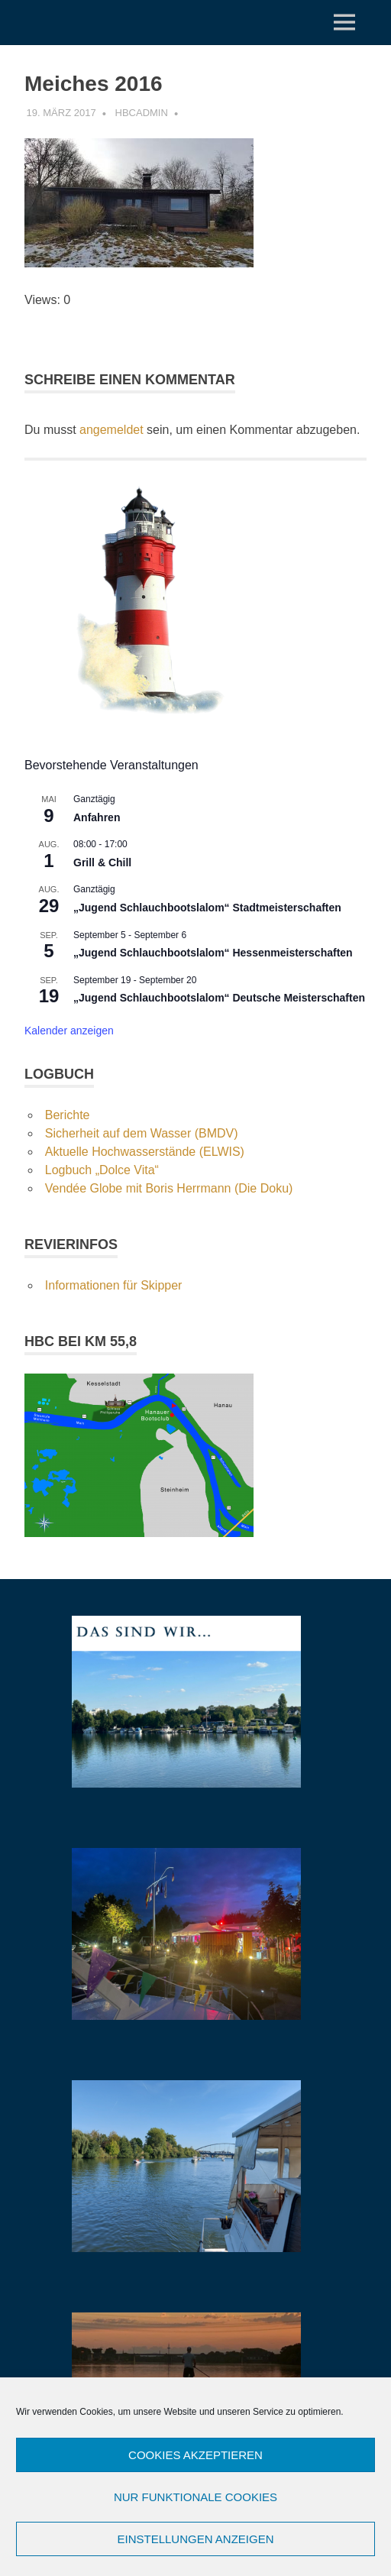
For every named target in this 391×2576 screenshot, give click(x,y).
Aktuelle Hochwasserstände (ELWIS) (144, 1151)
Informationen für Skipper (114, 1285)
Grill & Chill (102, 862)
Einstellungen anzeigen (195, 2538)
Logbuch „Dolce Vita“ (102, 1169)
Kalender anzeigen (69, 1030)
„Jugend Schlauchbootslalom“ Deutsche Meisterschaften (219, 998)
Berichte (67, 1114)
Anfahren (96, 817)
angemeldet (111, 429)
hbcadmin (141, 112)
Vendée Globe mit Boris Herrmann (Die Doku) (169, 1188)
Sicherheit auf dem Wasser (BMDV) (141, 1133)
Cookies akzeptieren (195, 2454)
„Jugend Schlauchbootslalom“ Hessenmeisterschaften (213, 953)
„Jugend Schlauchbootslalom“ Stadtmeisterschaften (207, 907)
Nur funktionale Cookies (195, 2496)
